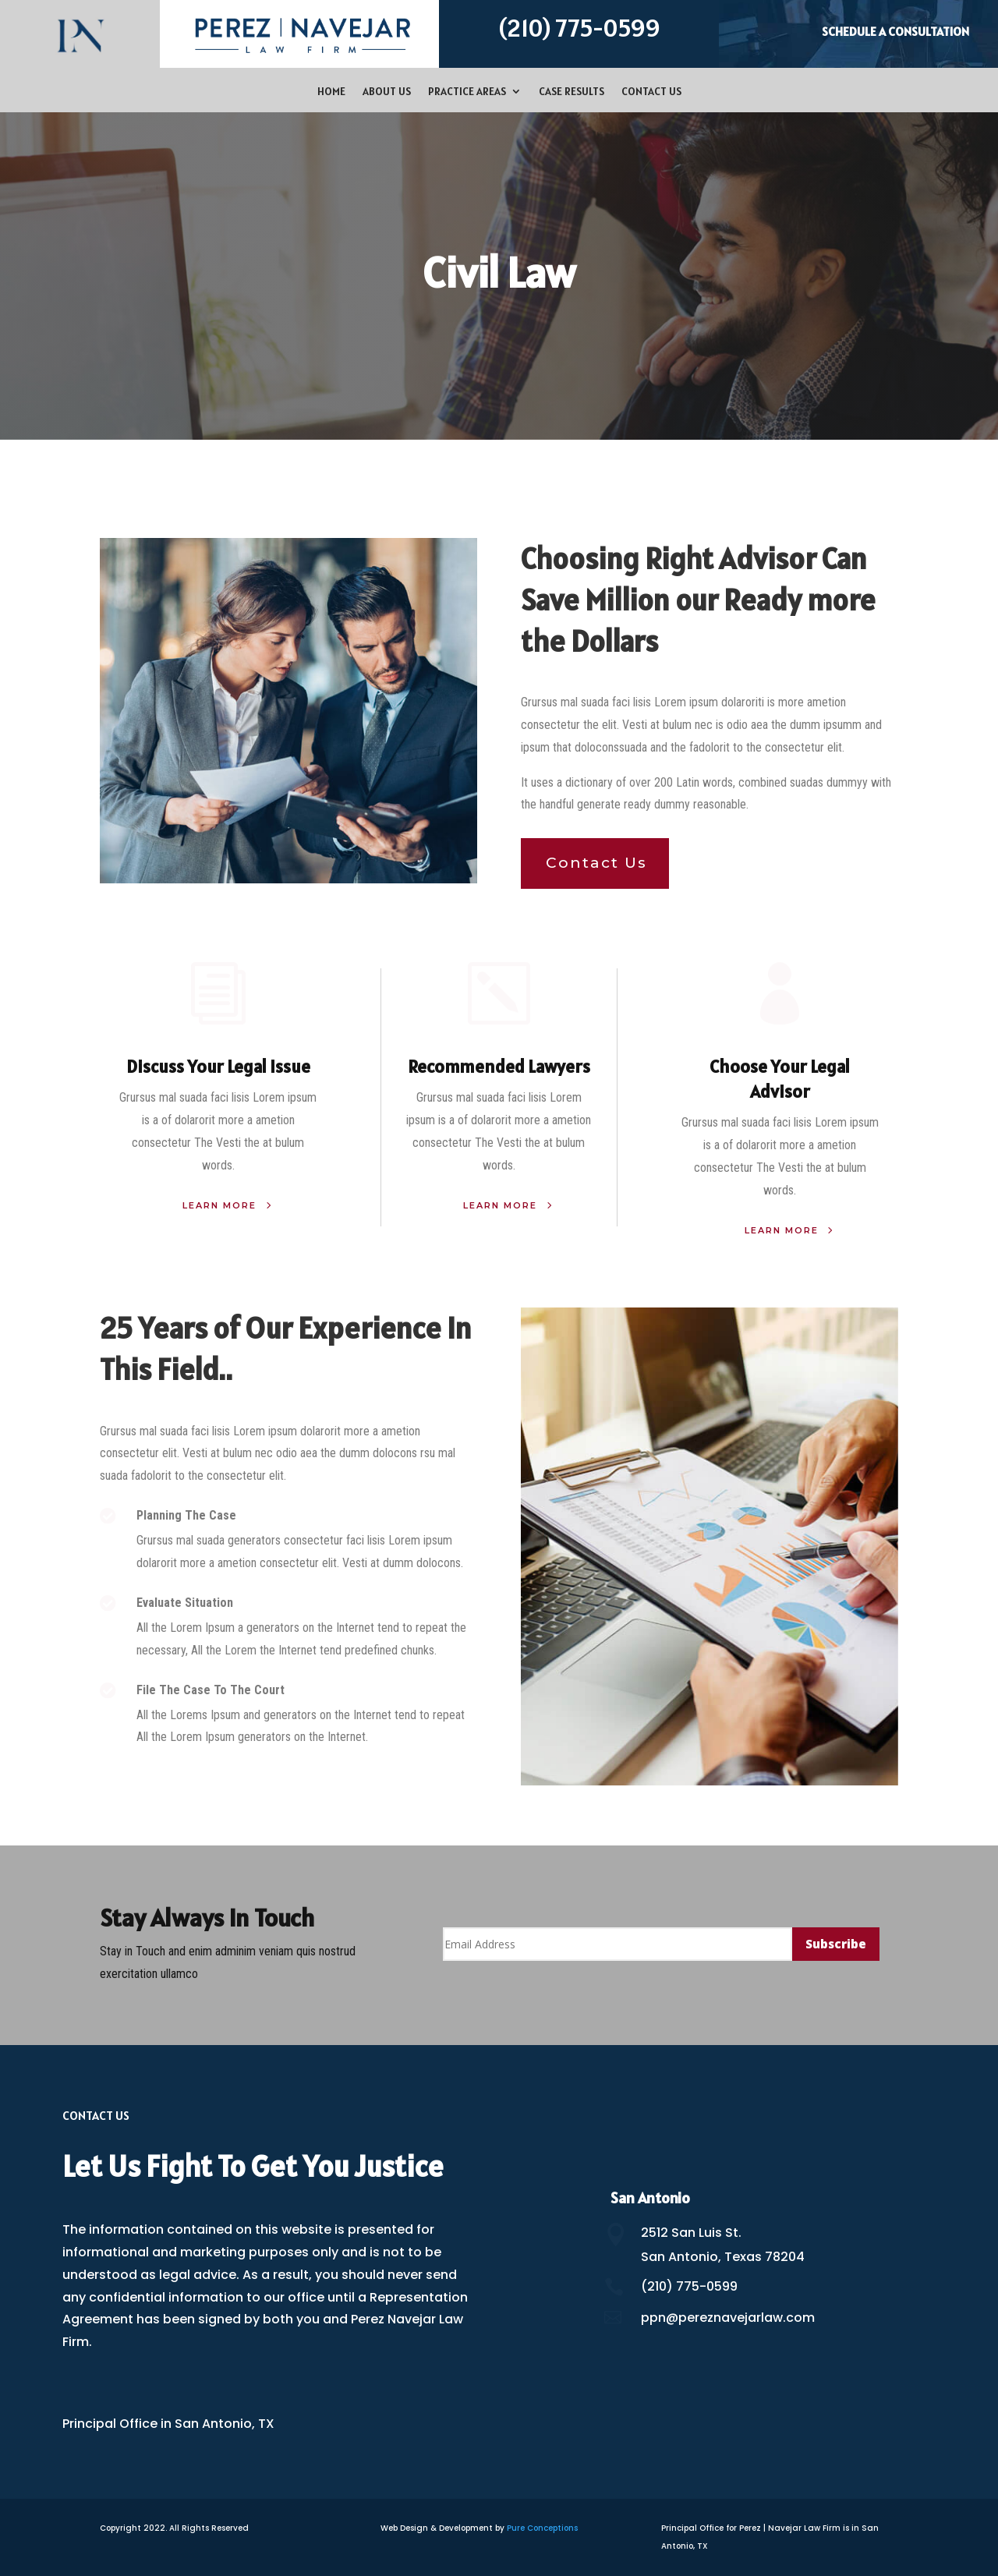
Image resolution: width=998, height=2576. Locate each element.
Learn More (219, 1205)
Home (331, 92)
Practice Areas (467, 92)
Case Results (571, 92)
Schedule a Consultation (895, 31)
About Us (387, 92)
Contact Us (651, 92)
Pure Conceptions (542, 2528)
